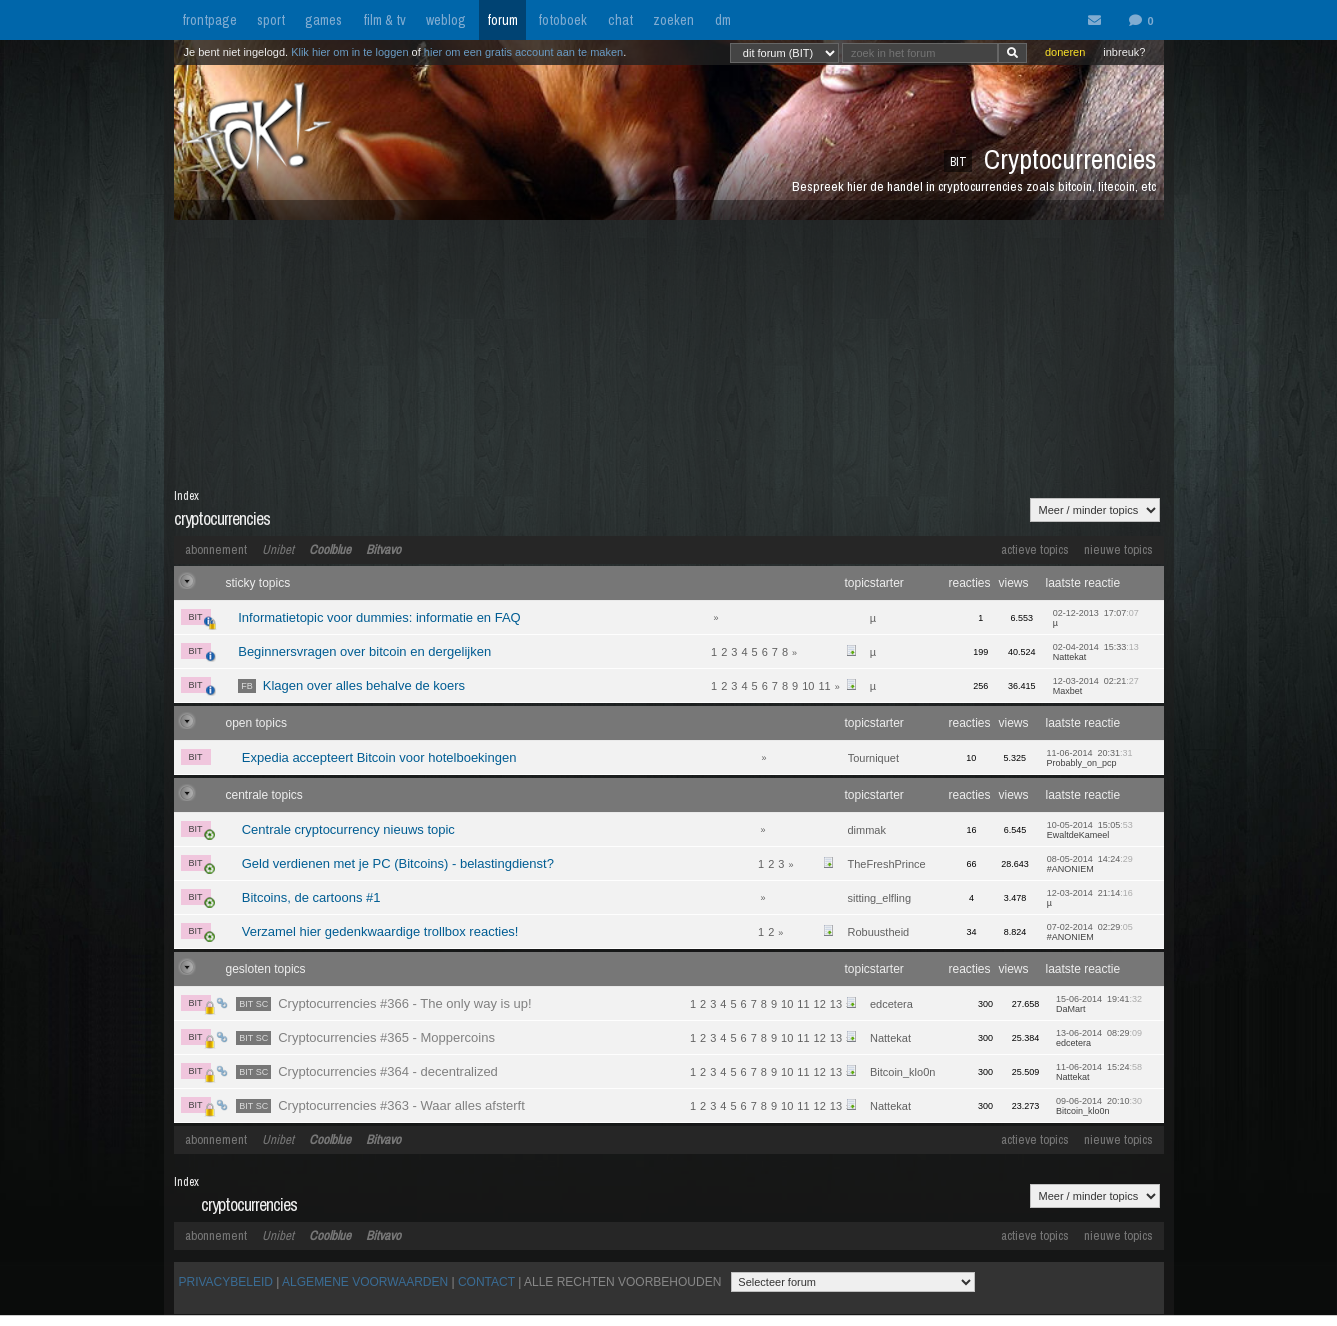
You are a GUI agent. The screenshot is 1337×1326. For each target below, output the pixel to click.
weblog (446, 20)
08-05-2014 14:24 (1090, 864)
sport (271, 20)
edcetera (891, 1004)
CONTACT (486, 1282)
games (323, 20)
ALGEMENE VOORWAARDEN (365, 1282)
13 (836, 1004)
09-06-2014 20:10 (1099, 1106)
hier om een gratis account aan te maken (523, 52)
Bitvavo (383, 549)
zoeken (673, 20)
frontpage (209, 20)
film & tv (384, 20)
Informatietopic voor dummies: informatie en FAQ (379, 617)
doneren (1065, 52)
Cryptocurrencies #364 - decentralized (367, 1071)
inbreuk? (1124, 52)
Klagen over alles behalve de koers (351, 685)
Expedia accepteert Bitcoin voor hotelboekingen (379, 757)
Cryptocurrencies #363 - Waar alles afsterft (380, 1105)
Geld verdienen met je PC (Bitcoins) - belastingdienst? (398, 863)
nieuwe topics (1118, 549)
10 (808, 686)
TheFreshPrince (886, 864)
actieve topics (1035, 549)
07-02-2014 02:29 (1090, 932)
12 (820, 1004)
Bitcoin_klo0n (902, 1072)
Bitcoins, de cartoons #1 (311, 897)
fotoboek (562, 20)
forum (502, 20)
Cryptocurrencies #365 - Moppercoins (365, 1037)
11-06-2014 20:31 (1089, 758)
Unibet (278, 549)
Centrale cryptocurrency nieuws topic (348, 829)
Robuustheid (878, 932)
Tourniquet (873, 758)
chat (620, 20)
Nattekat (890, 1038)
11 (824, 686)
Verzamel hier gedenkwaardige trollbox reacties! (380, 931)
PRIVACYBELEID (226, 1282)
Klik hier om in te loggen (349, 52)
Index (186, 496)
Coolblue (330, 549)
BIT (199, 618)
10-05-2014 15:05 (1090, 830)
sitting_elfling (879, 898)
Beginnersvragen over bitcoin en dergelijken (364, 651)
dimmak (866, 830)
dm (723, 20)
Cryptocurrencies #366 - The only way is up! (383, 1003)
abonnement (216, 549)
